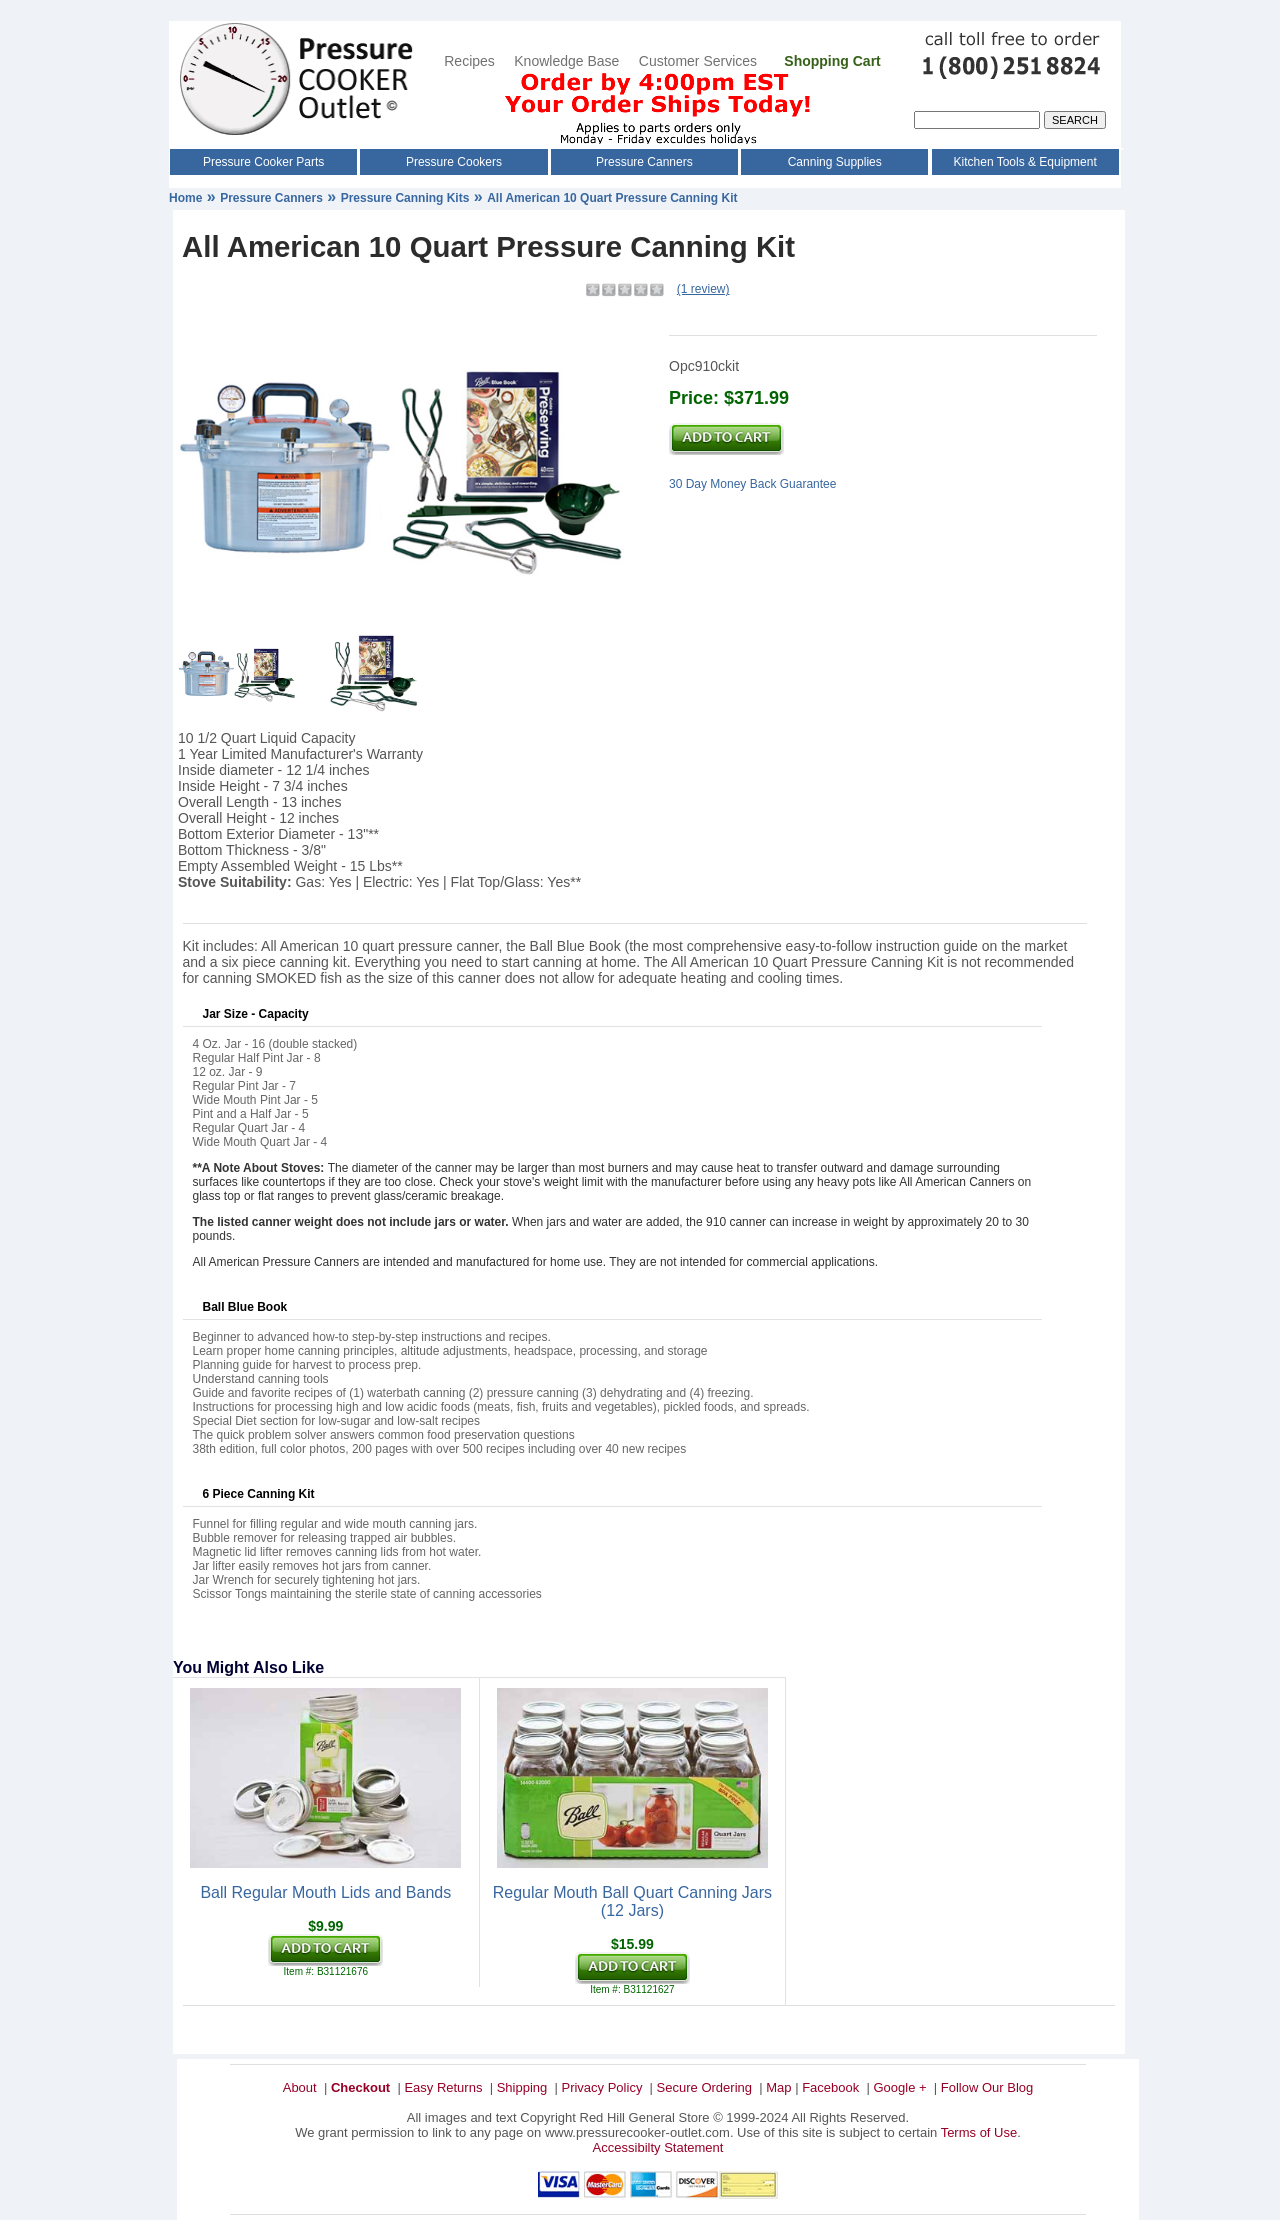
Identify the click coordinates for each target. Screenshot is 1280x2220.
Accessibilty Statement (658, 2147)
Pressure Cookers (454, 162)
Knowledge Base (566, 61)
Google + (899, 2087)
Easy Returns (443, 2087)
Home (185, 198)
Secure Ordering (704, 2087)
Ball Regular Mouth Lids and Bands (325, 1892)
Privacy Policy (601, 2087)
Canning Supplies (835, 162)
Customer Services (700, 61)
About (300, 2087)
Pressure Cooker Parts (263, 162)
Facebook (830, 2087)
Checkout (360, 2087)
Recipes (469, 61)
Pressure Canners (644, 162)
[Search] (977, 120)
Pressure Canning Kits (405, 198)
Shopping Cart (832, 61)
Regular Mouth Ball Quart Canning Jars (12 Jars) (632, 1901)
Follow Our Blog (987, 2087)
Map (778, 2087)
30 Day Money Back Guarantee (752, 484)
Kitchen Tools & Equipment (1025, 162)
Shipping (522, 2087)
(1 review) (703, 289)
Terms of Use (979, 2132)
